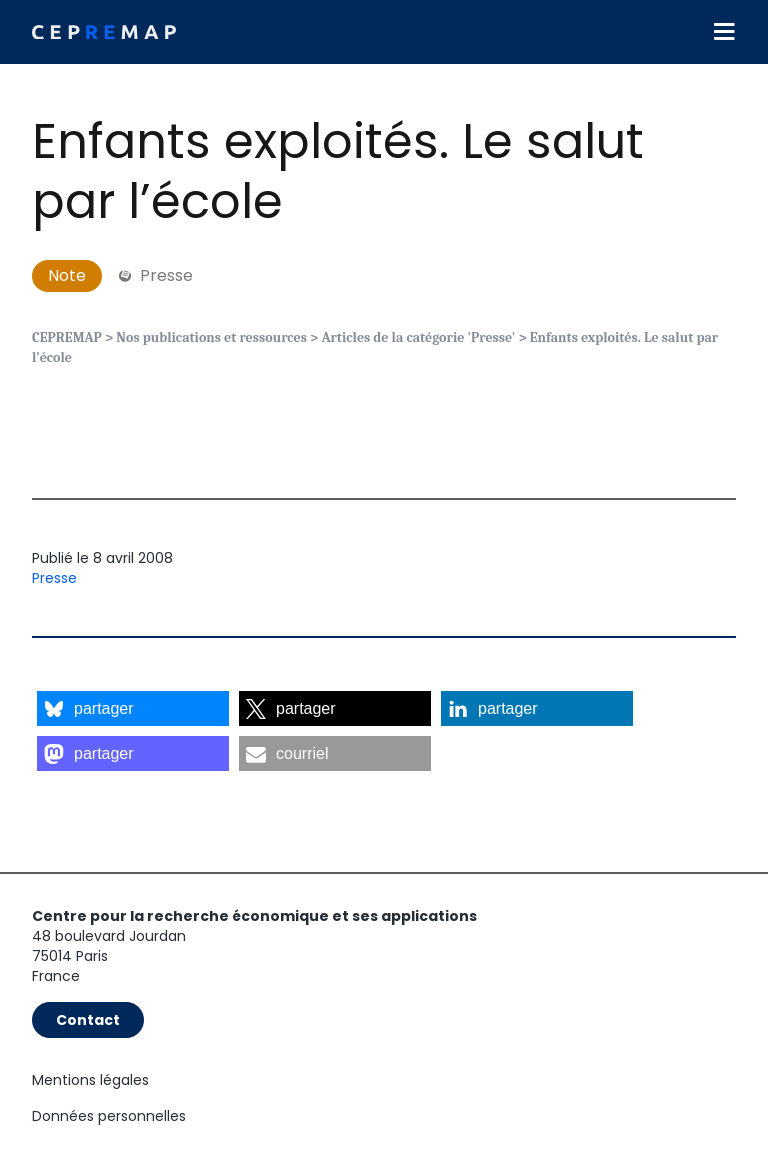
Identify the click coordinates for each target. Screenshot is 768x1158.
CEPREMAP (67, 337)
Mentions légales (90, 1080)
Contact (88, 1020)
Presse (54, 578)
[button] (133, 708)
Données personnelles (109, 1116)
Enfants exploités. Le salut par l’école (338, 171)
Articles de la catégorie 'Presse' (418, 337)
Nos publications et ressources (211, 337)
